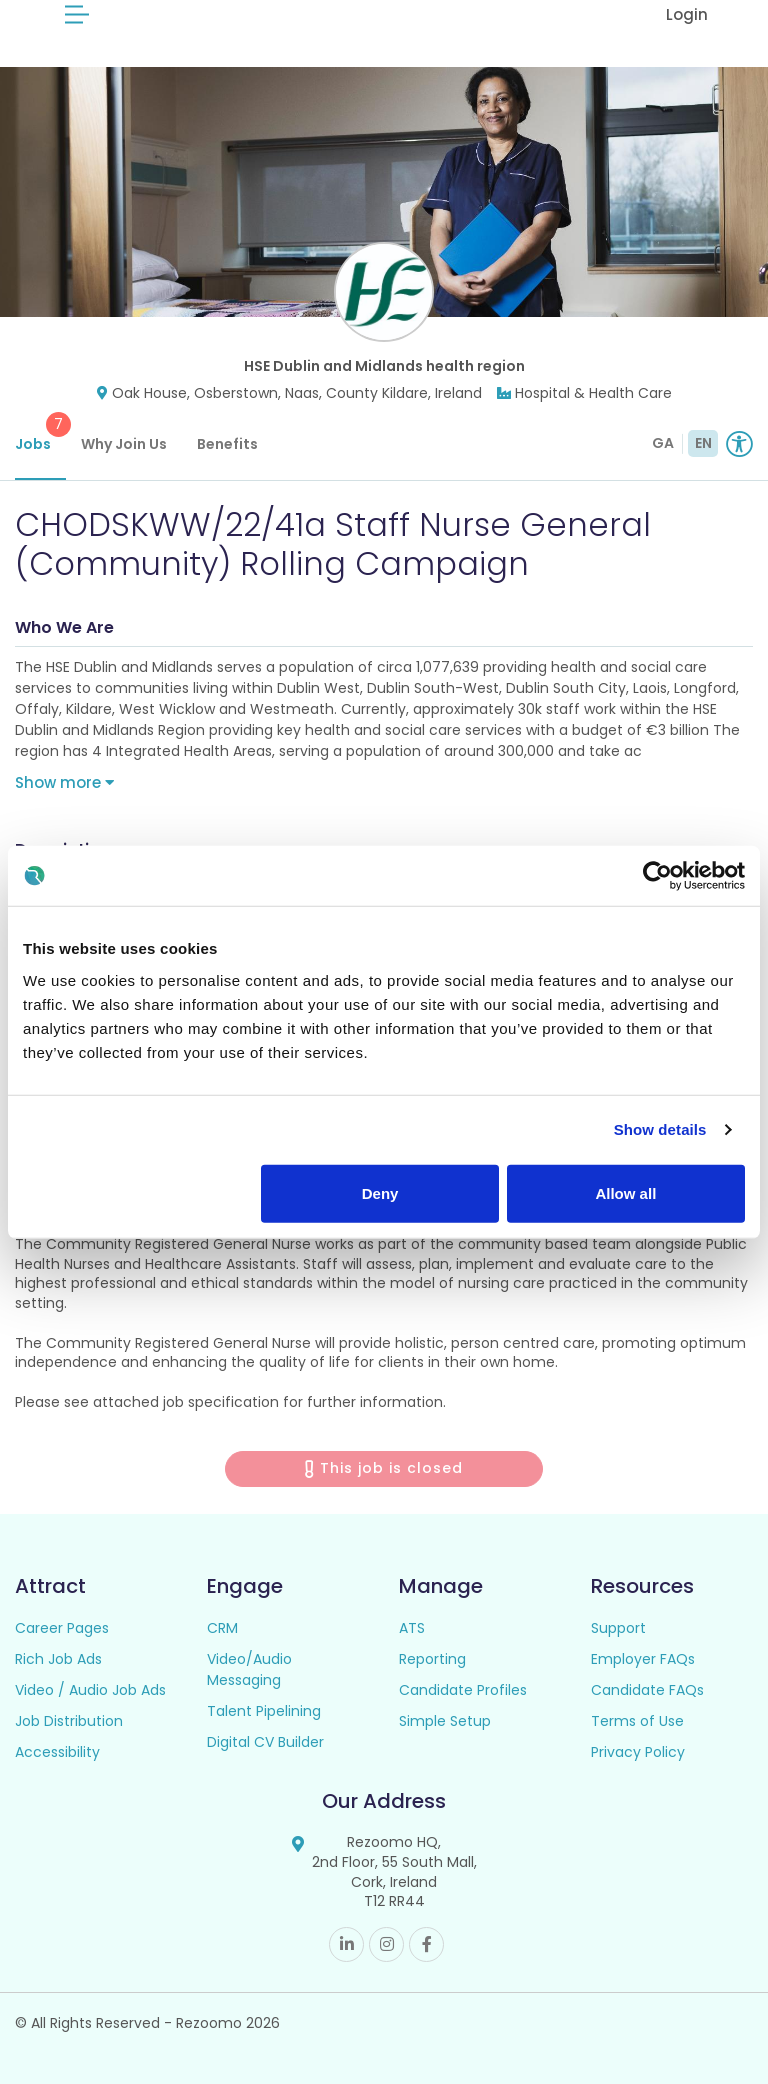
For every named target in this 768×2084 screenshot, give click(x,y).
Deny (380, 1192)
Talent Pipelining (264, 1711)
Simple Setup (445, 1721)
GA (663, 443)
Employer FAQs (643, 1659)
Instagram (386, 1944)
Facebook (426, 1944)
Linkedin (346, 1944)
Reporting (432, 1659)
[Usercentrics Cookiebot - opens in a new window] (657, 876)
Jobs (40, 433)
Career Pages (62, 1628)
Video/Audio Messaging (249, 1669)
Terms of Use (637, 1721)
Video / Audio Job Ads (90, 1690)
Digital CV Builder (265, 1742)
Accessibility (57, 1752)
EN (703, 443)
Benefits (227, 444)
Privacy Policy (638, 1752)
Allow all (625, 1192)
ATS (412, 1628)
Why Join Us (124, 444)
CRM (222, 1628)
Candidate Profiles (463, 1690)
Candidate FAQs (647, 1690)
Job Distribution (69, 1721)
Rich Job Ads (58, 1659)
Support (618, 1628)
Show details (660, 1129)
